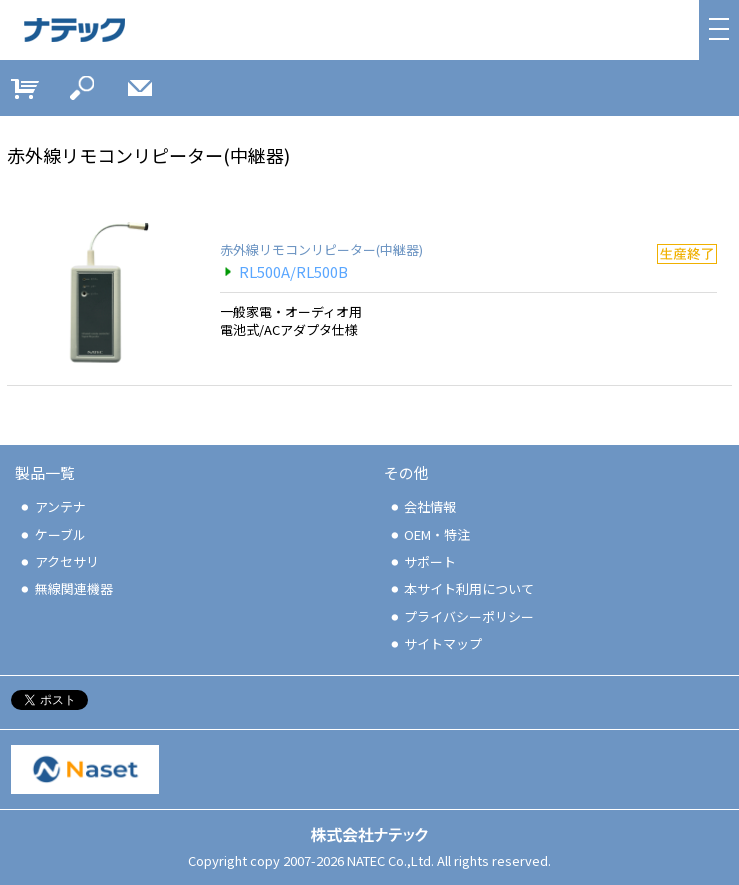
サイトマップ (435, 643)
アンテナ (52, 506)
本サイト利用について (461, 588)
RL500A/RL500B (284, 271)
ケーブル (52, 534)
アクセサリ (58, 561)
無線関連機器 (65, 588)
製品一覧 (45, 472)
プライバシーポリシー (461, 616)
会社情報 (422, 506)
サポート (422, 561)
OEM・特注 (429, 534)
